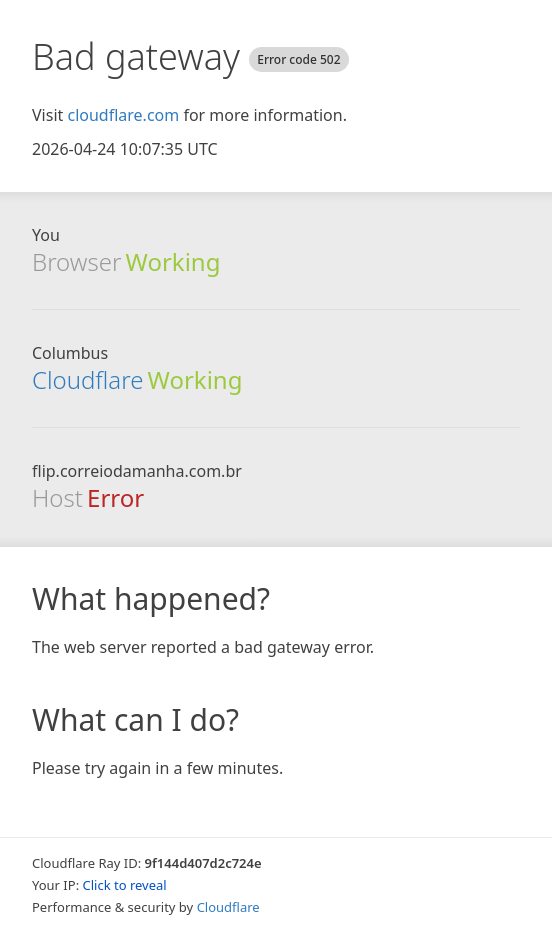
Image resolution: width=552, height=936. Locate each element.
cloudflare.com (123, 115)
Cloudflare (87, 379)
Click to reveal (125, 885)
